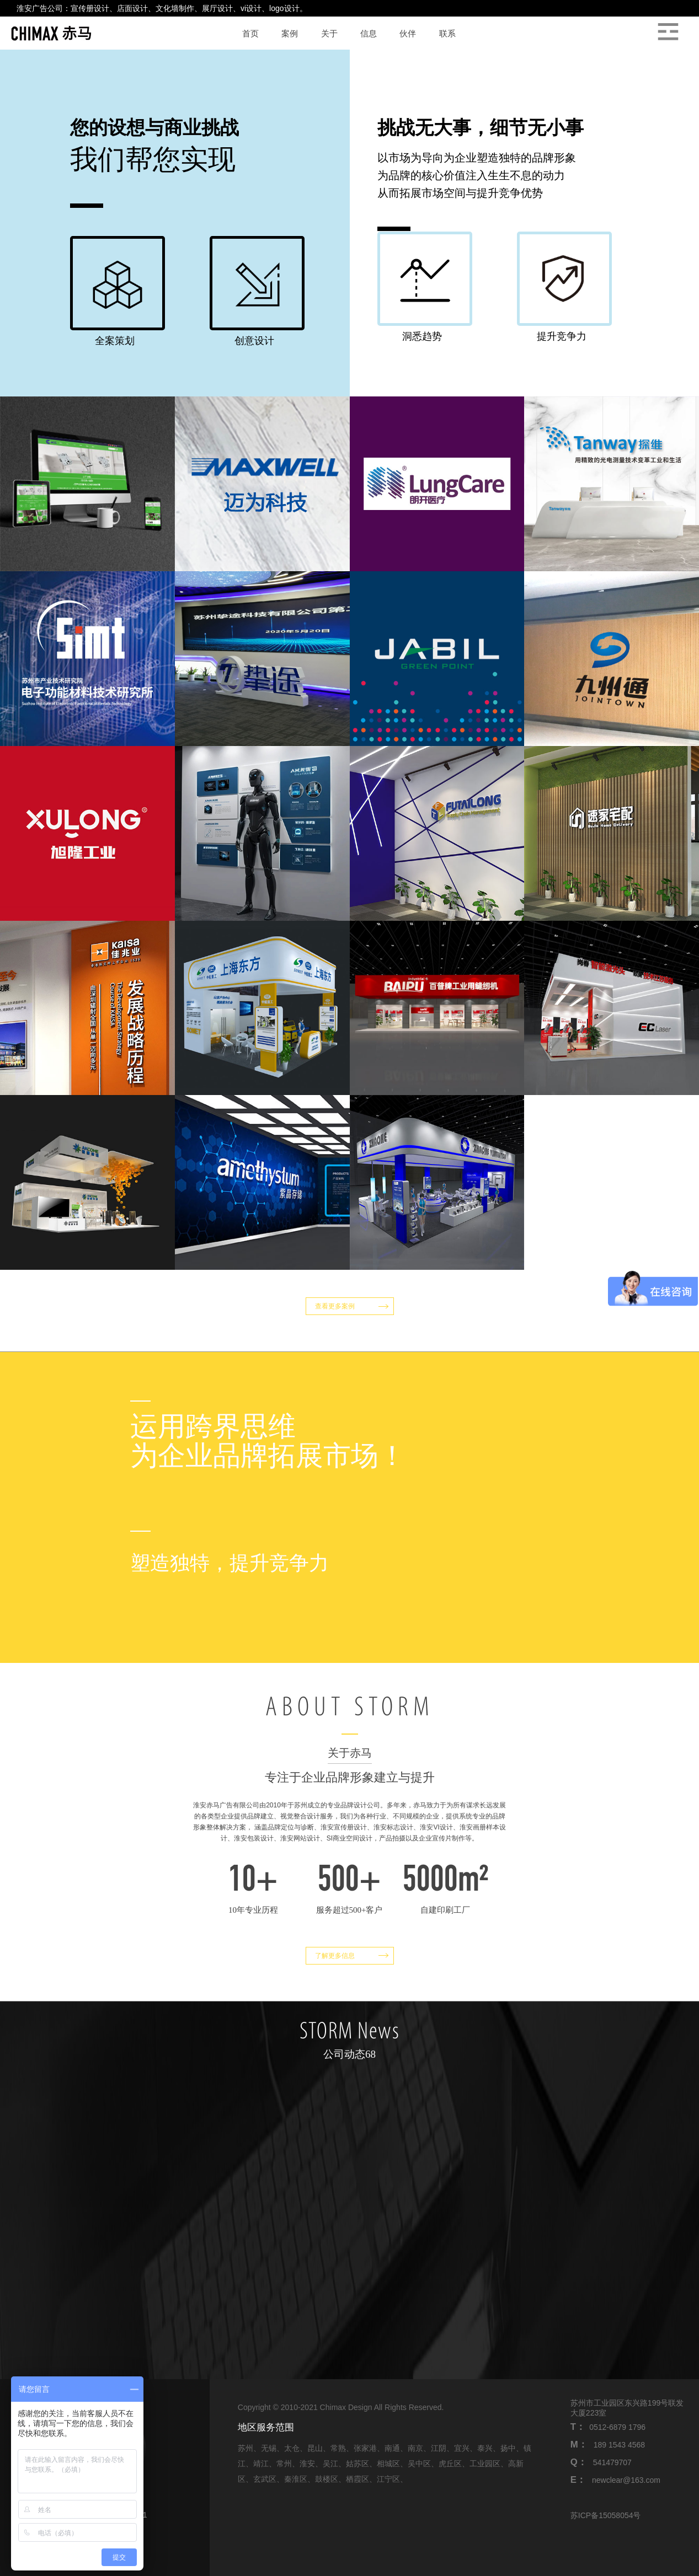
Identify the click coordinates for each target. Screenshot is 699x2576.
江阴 (438, 2448)
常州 (284, 2463)
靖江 (261, 2463)
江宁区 (388, 2479)
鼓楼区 (326, 2479)
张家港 (365, 2448)
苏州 (245, 2448)
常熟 (338, 2448)
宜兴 (461, 2448)
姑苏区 (357, 2463)
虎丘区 (450, 2463)
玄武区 (264, 2479)
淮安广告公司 (40, 8)
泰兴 (485, 2448)
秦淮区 (295, 2479)
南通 (392, 2448)
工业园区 (484, 2463)
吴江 (330, 2463)
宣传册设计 (90, 8)
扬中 (508, 2448)
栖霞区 (357, 2479)
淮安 (307, 2463)
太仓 (292, 2448)
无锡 (268, 2448)
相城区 (388, 2463)
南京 (415, 2448)
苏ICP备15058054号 (605, 2515)
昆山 (315, 2448)
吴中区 (419, 2463)
